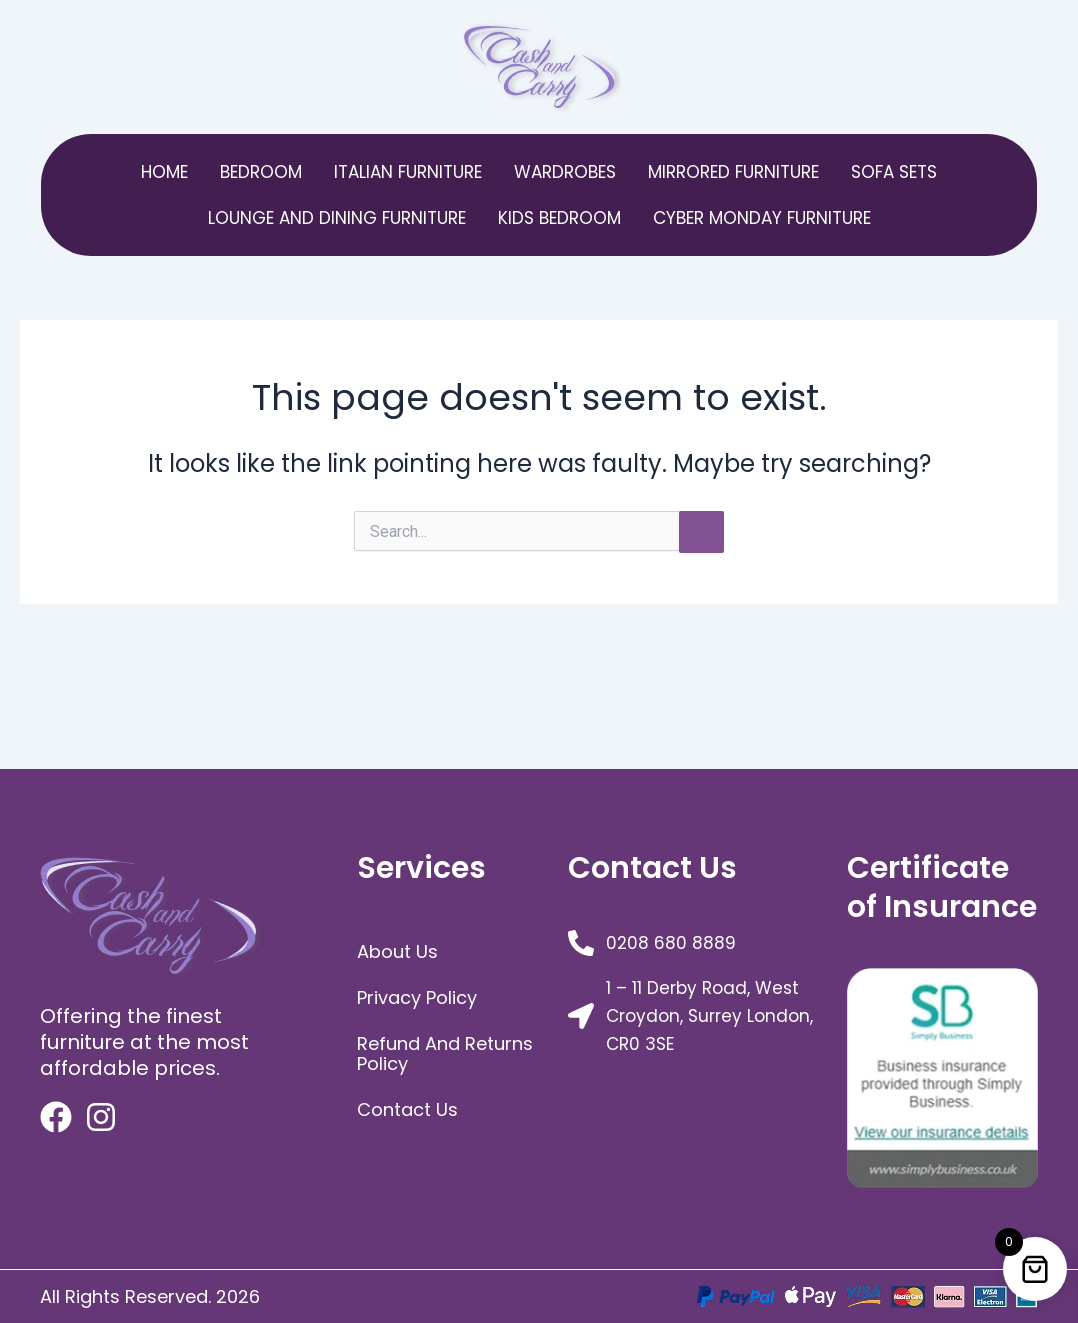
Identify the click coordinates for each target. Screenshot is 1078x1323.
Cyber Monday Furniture (762, 218)
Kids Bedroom (559, 218)
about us (397, 951)
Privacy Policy (417, 997)
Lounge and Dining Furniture (337, 218)
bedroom (261, 172)
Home (164, 172)
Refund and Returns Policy (445, 1053)
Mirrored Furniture (733, 172)
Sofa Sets (894, 172)
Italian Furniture (408, 172)
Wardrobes (565, 172)
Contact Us (407, 1109)
